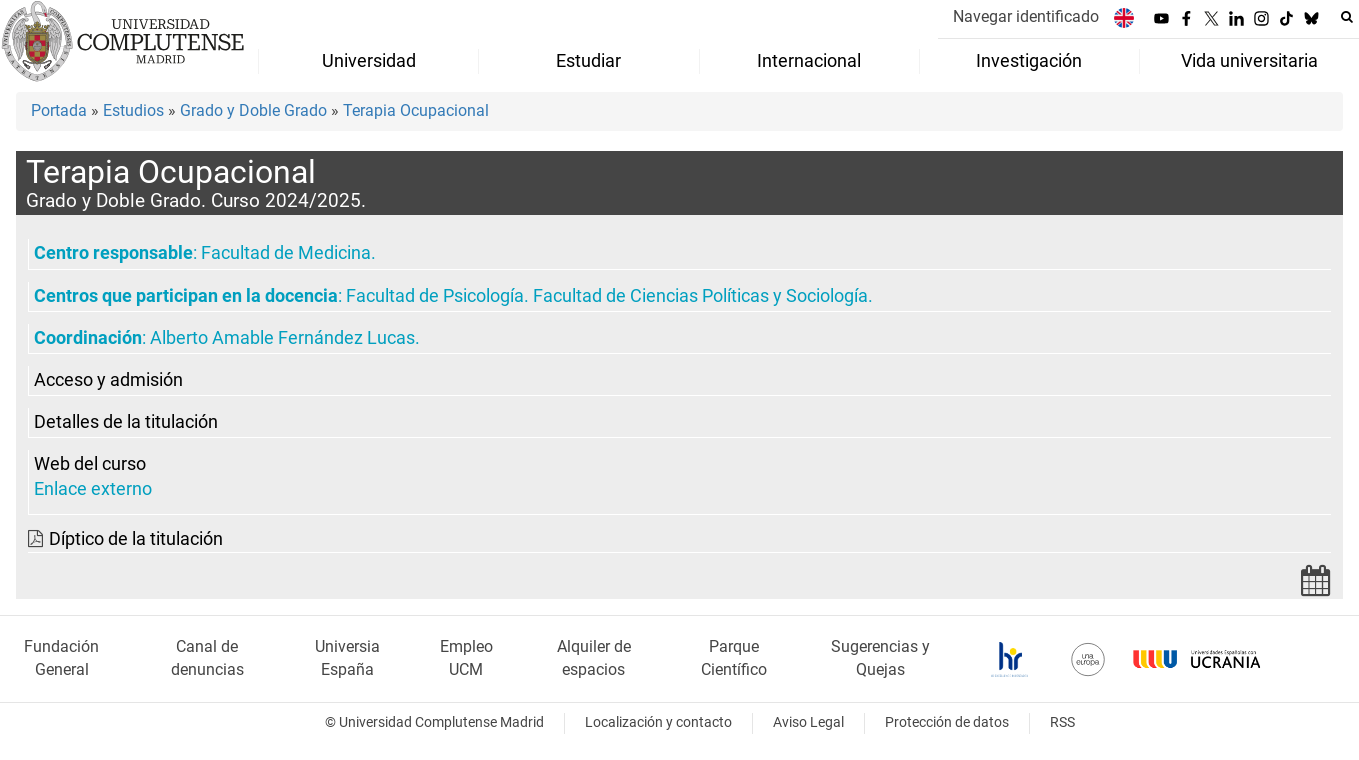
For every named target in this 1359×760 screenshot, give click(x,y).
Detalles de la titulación (126, 422)
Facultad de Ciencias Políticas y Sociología (700, 296)
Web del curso (90, 464)
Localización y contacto (658, 722)
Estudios (133, 110)
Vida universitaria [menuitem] (1249, 61)
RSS (1062, 722)
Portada (59, 110)
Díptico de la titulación (136, 539)
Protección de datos (947, 722)
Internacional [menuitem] (809, 61)
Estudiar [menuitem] (588, 61)
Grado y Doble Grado (253, 110)
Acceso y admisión (108, 380)
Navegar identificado (1026, 16)
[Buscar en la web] (1347, 17)
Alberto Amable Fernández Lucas (282, 338)
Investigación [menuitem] (1029, 61)
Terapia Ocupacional (416, 110)
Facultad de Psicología (435, 296)
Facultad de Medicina (286, 253)
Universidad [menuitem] (369, 61)
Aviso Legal (808, 722)
